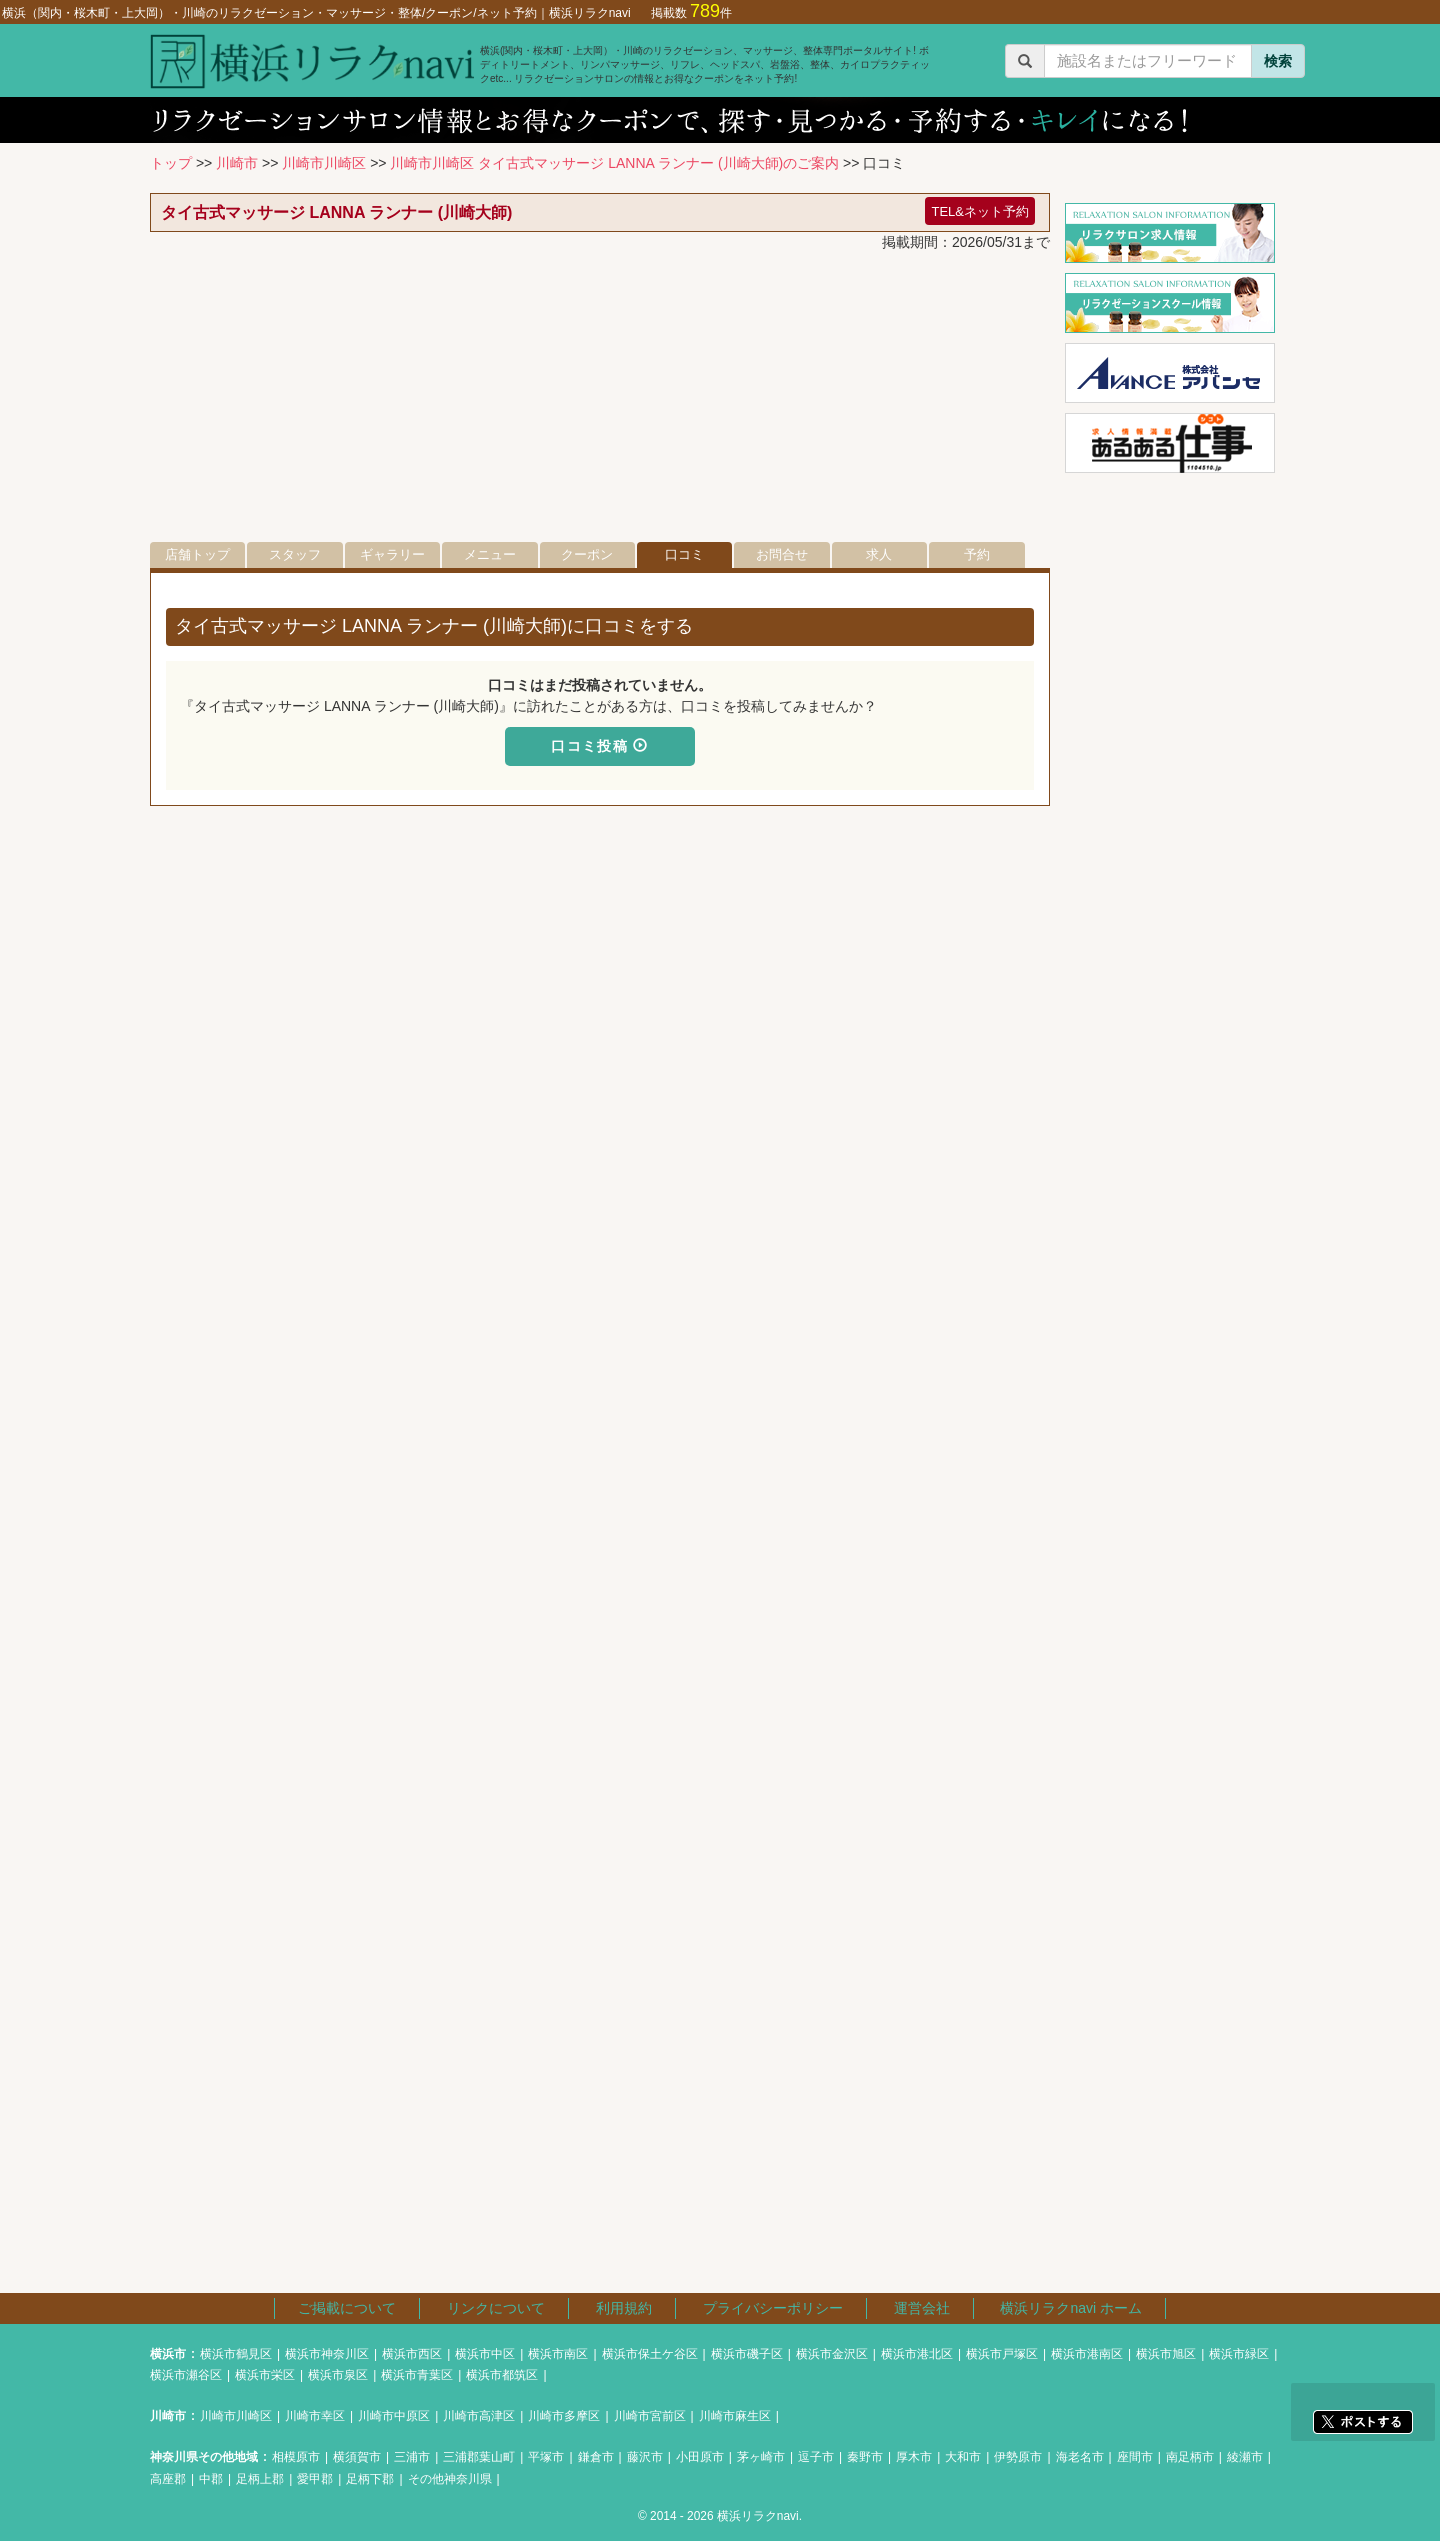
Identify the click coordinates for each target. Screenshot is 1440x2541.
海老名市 (1080, 2457)
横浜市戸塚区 (1002, 2354)
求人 (879, 554)
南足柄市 (1190, 2457)
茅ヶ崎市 (761, 2457)
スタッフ (295, 554)
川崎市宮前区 (650, 2416)
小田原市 (700, 2457)
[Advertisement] (600, 402)
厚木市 (914, 2457)
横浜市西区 (412, 2354)
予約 (977, 554)
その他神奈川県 (450, 2479)
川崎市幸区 (315, 2416)
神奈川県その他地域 (204, 2457)
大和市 (963, 2457)
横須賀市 (357, 2457)
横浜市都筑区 (502, 2375)
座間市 (1135, 2457)
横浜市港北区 (917, 2354)
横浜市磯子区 (747, 2354)
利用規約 (624, 2308)
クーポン (587, 554)
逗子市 (816, 2457)
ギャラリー (392, 554)
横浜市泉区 (338, 2375)
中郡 (211, 2479)
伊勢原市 (1018, 2457)
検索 (1278, 61)
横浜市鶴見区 (236, 2354)
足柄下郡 (370, 2479)
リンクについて (496, 2308)
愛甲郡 (315, 2479)
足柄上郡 (260, 2479)
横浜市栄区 (265, 2375)
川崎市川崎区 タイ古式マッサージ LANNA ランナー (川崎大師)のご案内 (614, 163)
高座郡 (168, 2479)
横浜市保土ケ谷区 (650, 2354)
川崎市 (237, 163)
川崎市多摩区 (564, 2416)
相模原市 (296, 2457)
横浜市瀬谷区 (186, 2375)
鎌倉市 (596, 2457)
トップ (171, 163)
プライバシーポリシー (773, 2308)
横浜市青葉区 (417, 2375)
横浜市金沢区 (832, 2354)
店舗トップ (197, 554)
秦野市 (865, 2457)
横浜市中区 (485, 2354)
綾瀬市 (1245, 2457)
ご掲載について (347, 2308)
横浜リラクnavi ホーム (1071, 2308)
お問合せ (782, 554)
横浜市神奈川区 (327, 2354)
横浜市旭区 (1166, 2354)
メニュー (490, 554)
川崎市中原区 (394, 2416)
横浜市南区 (558, 2354)
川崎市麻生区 (735, 2416)
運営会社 (922, 2308)
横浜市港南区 (1087, 2354)
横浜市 (168, 2354)
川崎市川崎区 (324, 163)
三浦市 (412, 2457)
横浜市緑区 (1239, 2354)
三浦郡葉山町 (479, 2457)
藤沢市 (645, 2457)
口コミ (684, 554)
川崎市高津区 (479, 2416)
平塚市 (546, 2457)
